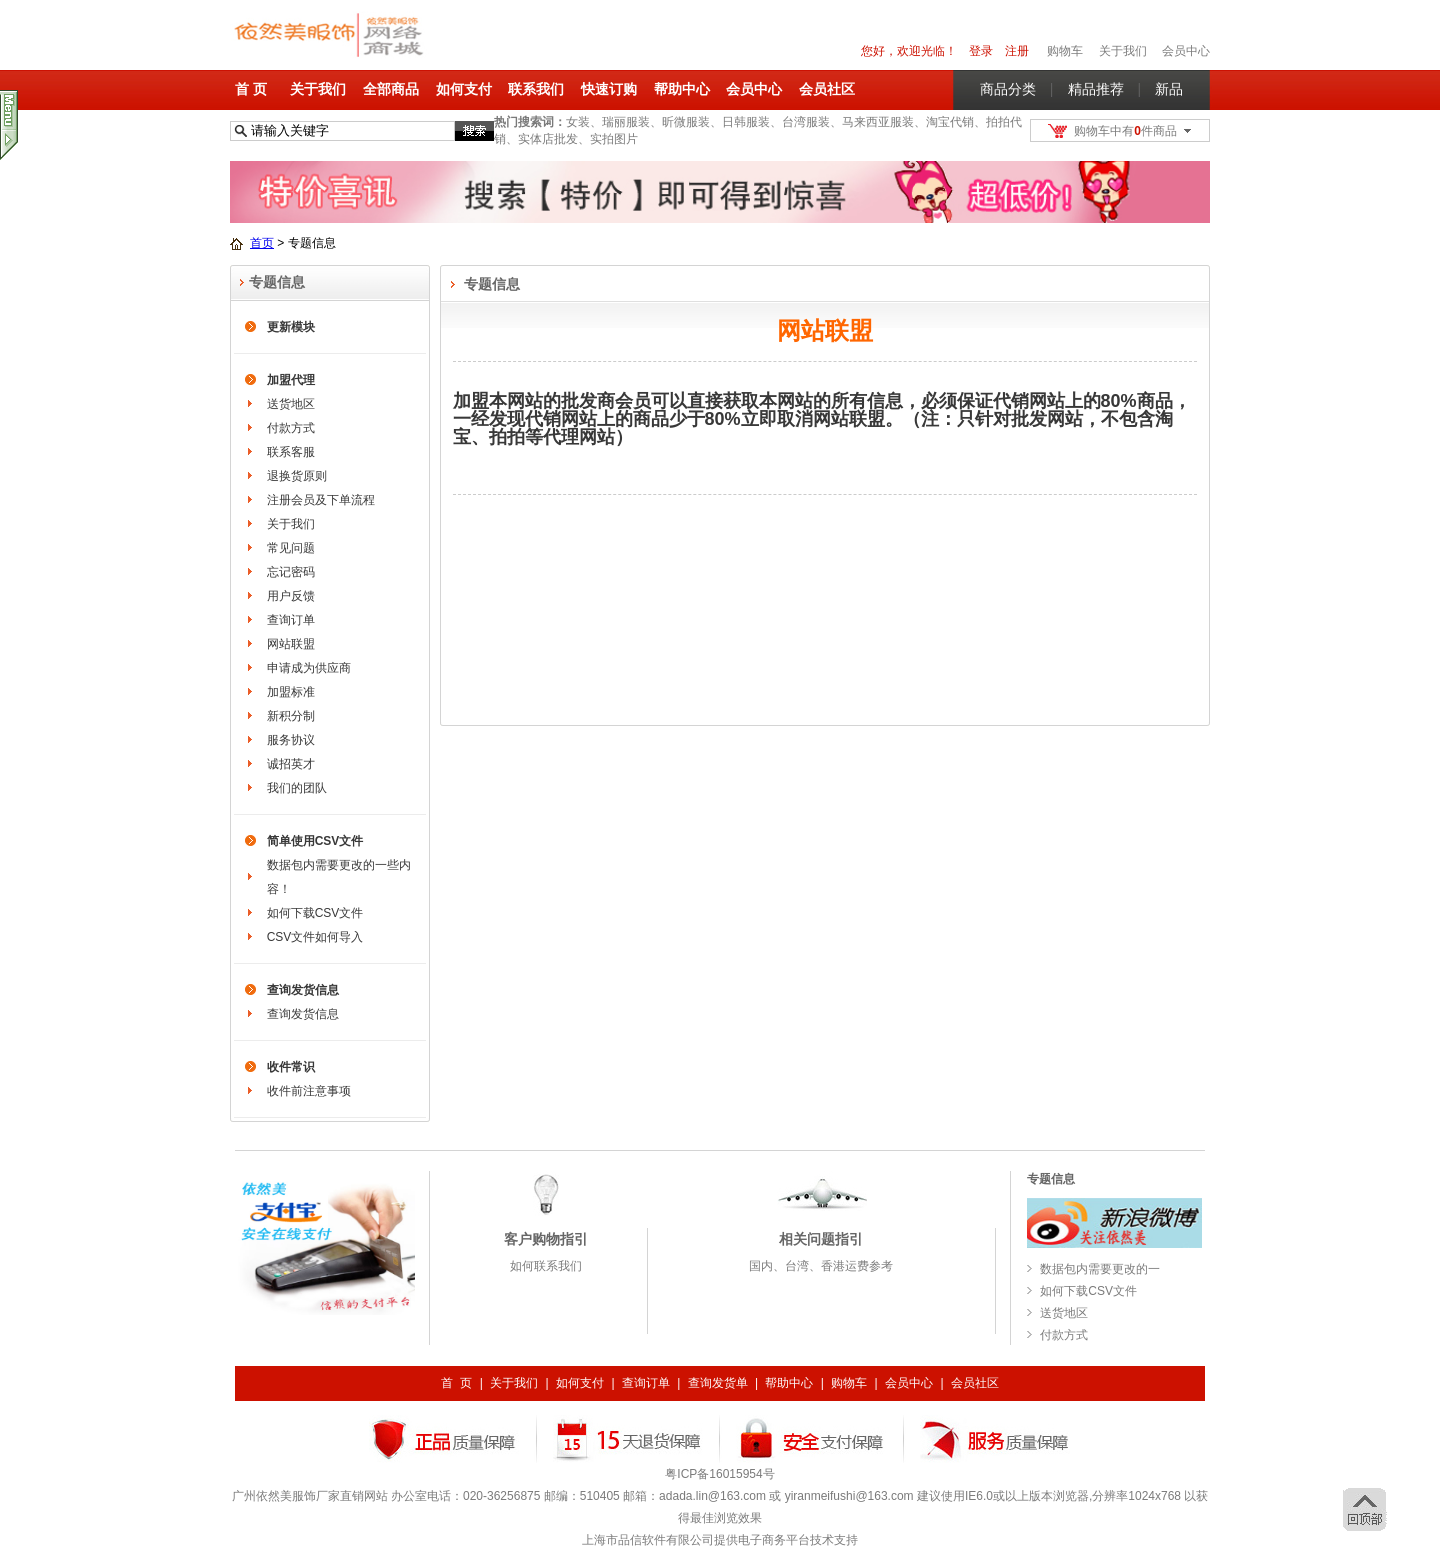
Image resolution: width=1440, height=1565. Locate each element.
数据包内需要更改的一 (1100, 1269)
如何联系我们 (546, 1266)
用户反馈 (291, 596)
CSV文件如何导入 (315, 937)
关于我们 (318, 89)
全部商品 (391, 89)
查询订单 (291, 620)
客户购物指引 (546, 1239)
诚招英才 (291, 764)
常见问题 (291, 548)
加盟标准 (291, 692)
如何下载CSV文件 (315, 913)
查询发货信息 (303, 990)
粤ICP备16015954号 (719, 1474)
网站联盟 (291, 644)
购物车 (849, 1383)
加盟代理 (291, 380)
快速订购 (609, 89)
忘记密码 (291, 572)
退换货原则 (297, 476)
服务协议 (291, 740)
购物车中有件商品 (1125, 131)
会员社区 (827, 89)
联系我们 (536, 89)
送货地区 (291, 404)
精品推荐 (1096, 89)
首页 (262, 243)
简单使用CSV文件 (315, 841)
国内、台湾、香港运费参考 (821, 1266)
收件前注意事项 (309, 1091)
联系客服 (291, 452)
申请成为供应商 (309, 668)
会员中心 (1186, 51)
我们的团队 (297, 788)
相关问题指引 (821, 1239)
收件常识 (291, 1067)
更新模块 (291, 327)
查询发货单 (718, 1383)
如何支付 (464, 89)
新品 (1169, 89)
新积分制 (291, 716)
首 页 (251, 89)
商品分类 (1008, 89)
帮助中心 (682, 89)
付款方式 (291, 428)
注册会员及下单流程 (321, 500)
